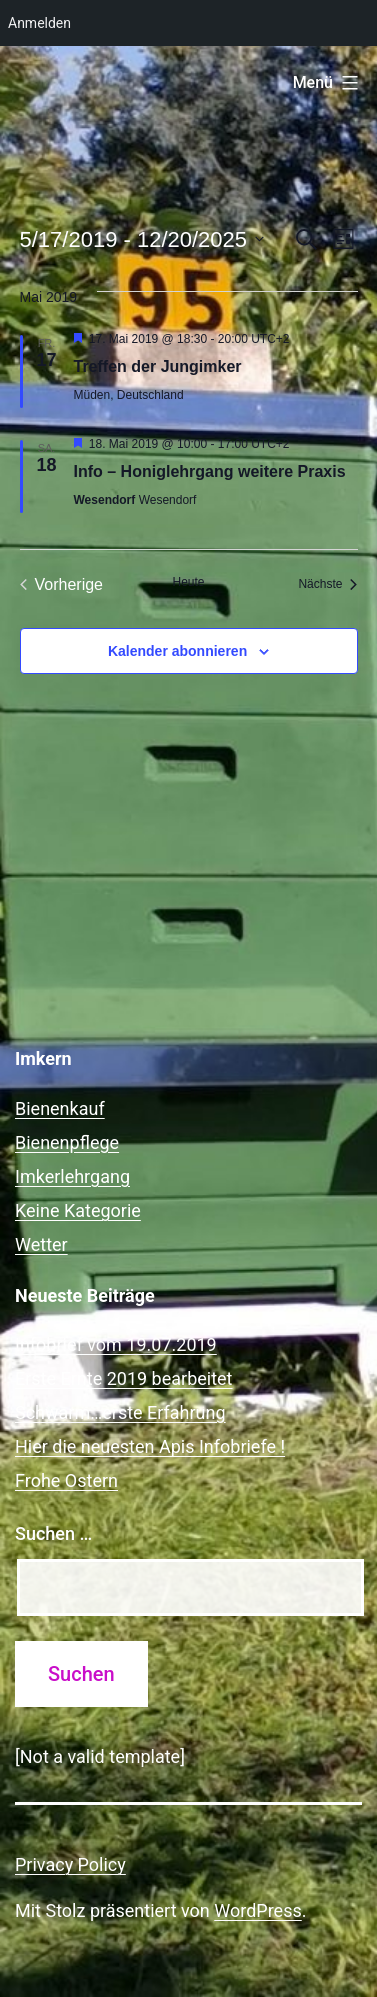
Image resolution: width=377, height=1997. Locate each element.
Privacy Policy (70, 1864)
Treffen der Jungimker (158, 366)
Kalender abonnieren (177, 651)
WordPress (257, 1910)
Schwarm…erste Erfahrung (120, 1412)
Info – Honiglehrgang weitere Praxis (210, 471)
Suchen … (53, 1533)
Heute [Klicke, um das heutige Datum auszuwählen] (188, 582)
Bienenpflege (67, 1142)
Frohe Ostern (66, 1480)
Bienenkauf (60, 1108)
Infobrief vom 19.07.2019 (116, 1344)
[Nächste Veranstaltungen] (327, 585)
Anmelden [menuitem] (39, 23)
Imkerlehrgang (72, 1176)
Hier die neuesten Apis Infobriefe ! (150, 1446)
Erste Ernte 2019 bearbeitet (124, 1378)
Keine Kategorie (78, 1210)
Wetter (41, 1244)
